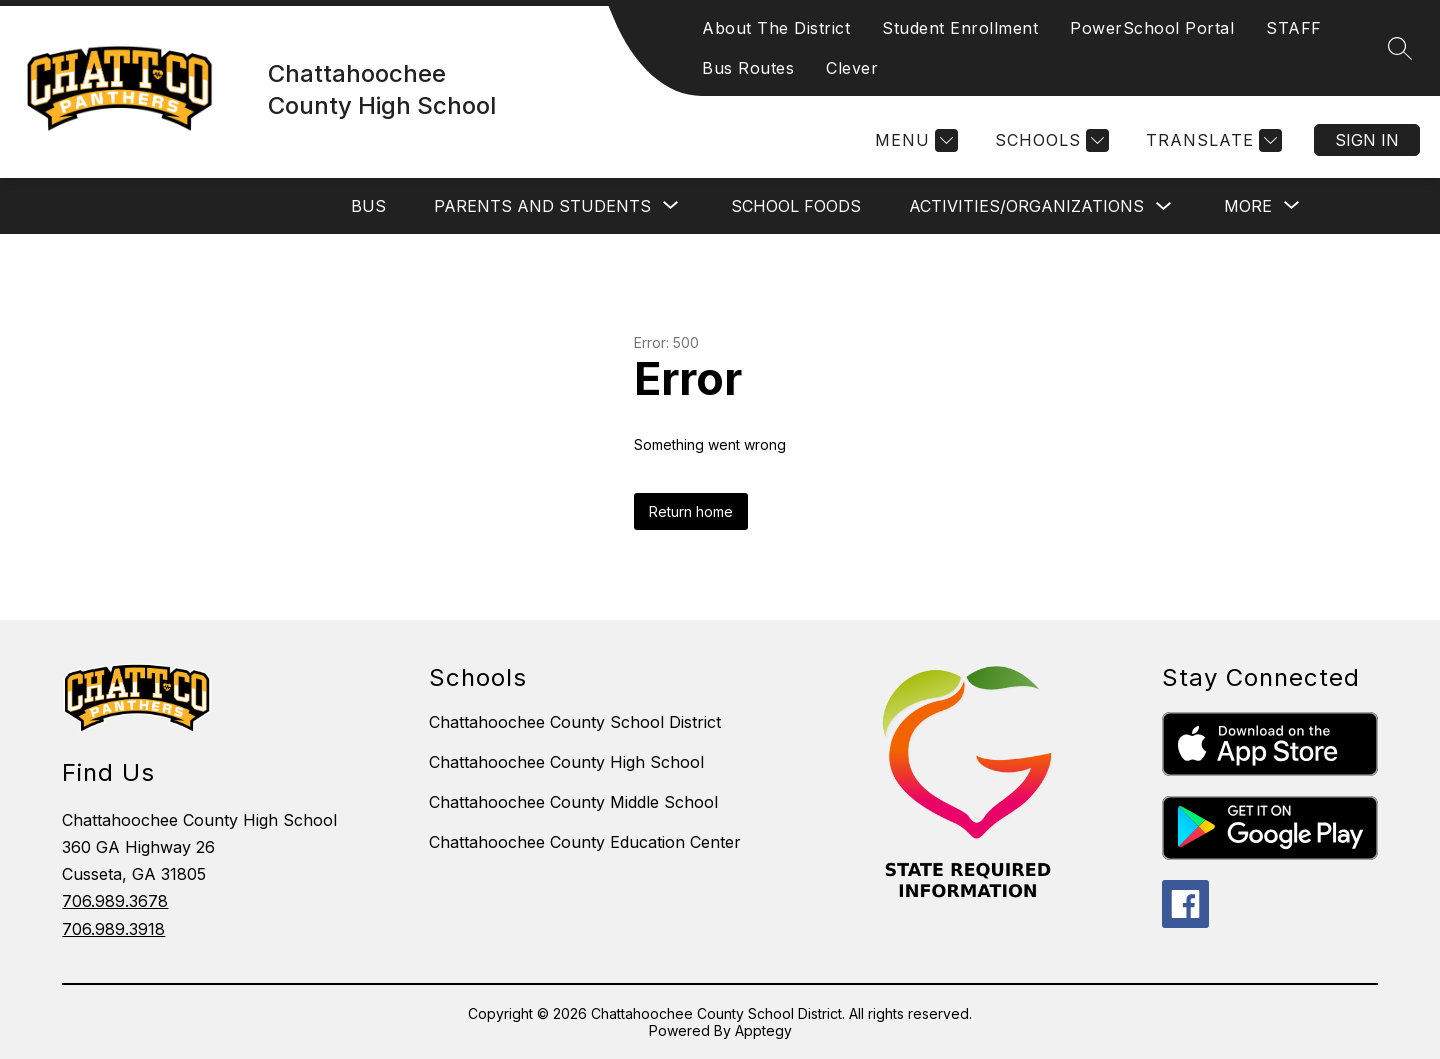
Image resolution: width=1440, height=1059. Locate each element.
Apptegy (763, 1030)
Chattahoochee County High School (566, 762)
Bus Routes (748, 68)
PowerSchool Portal (1152, 28)
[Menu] (914, 140)
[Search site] (1400, 48)
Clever (852, 68)
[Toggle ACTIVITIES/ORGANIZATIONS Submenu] (1164, 206)
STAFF (1294, 28)
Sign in (1367, 140)
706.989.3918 (113, 929)
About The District (776, 28)
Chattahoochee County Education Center (585, 842)
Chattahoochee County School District (575, 722)
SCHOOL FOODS (796, 206)
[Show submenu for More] (1248, 206)
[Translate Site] (1211, 140)
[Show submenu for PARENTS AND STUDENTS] (542, 206)
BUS (368, 206)
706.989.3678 (115, 901)
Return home (691, 511)
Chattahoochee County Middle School (573, 802)
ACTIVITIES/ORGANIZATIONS (1026, 206)
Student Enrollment (960, 28)
